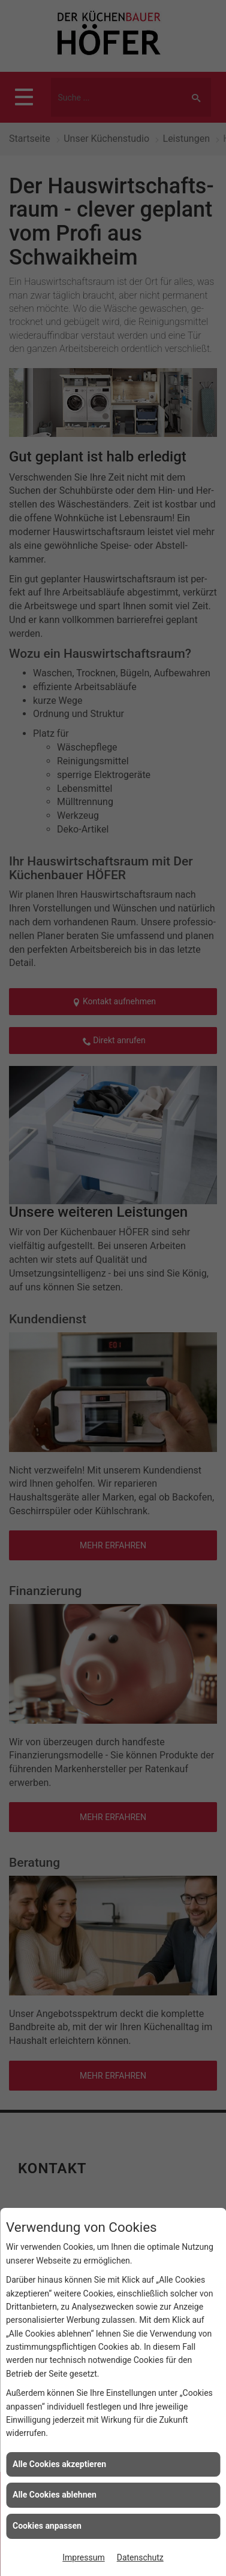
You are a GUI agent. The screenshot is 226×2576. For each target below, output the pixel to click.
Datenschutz (140, 2557)
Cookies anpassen (47, 2526)
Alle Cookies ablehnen (55, 2494)
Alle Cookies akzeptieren (59, 2464)
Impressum (83, 2557)
